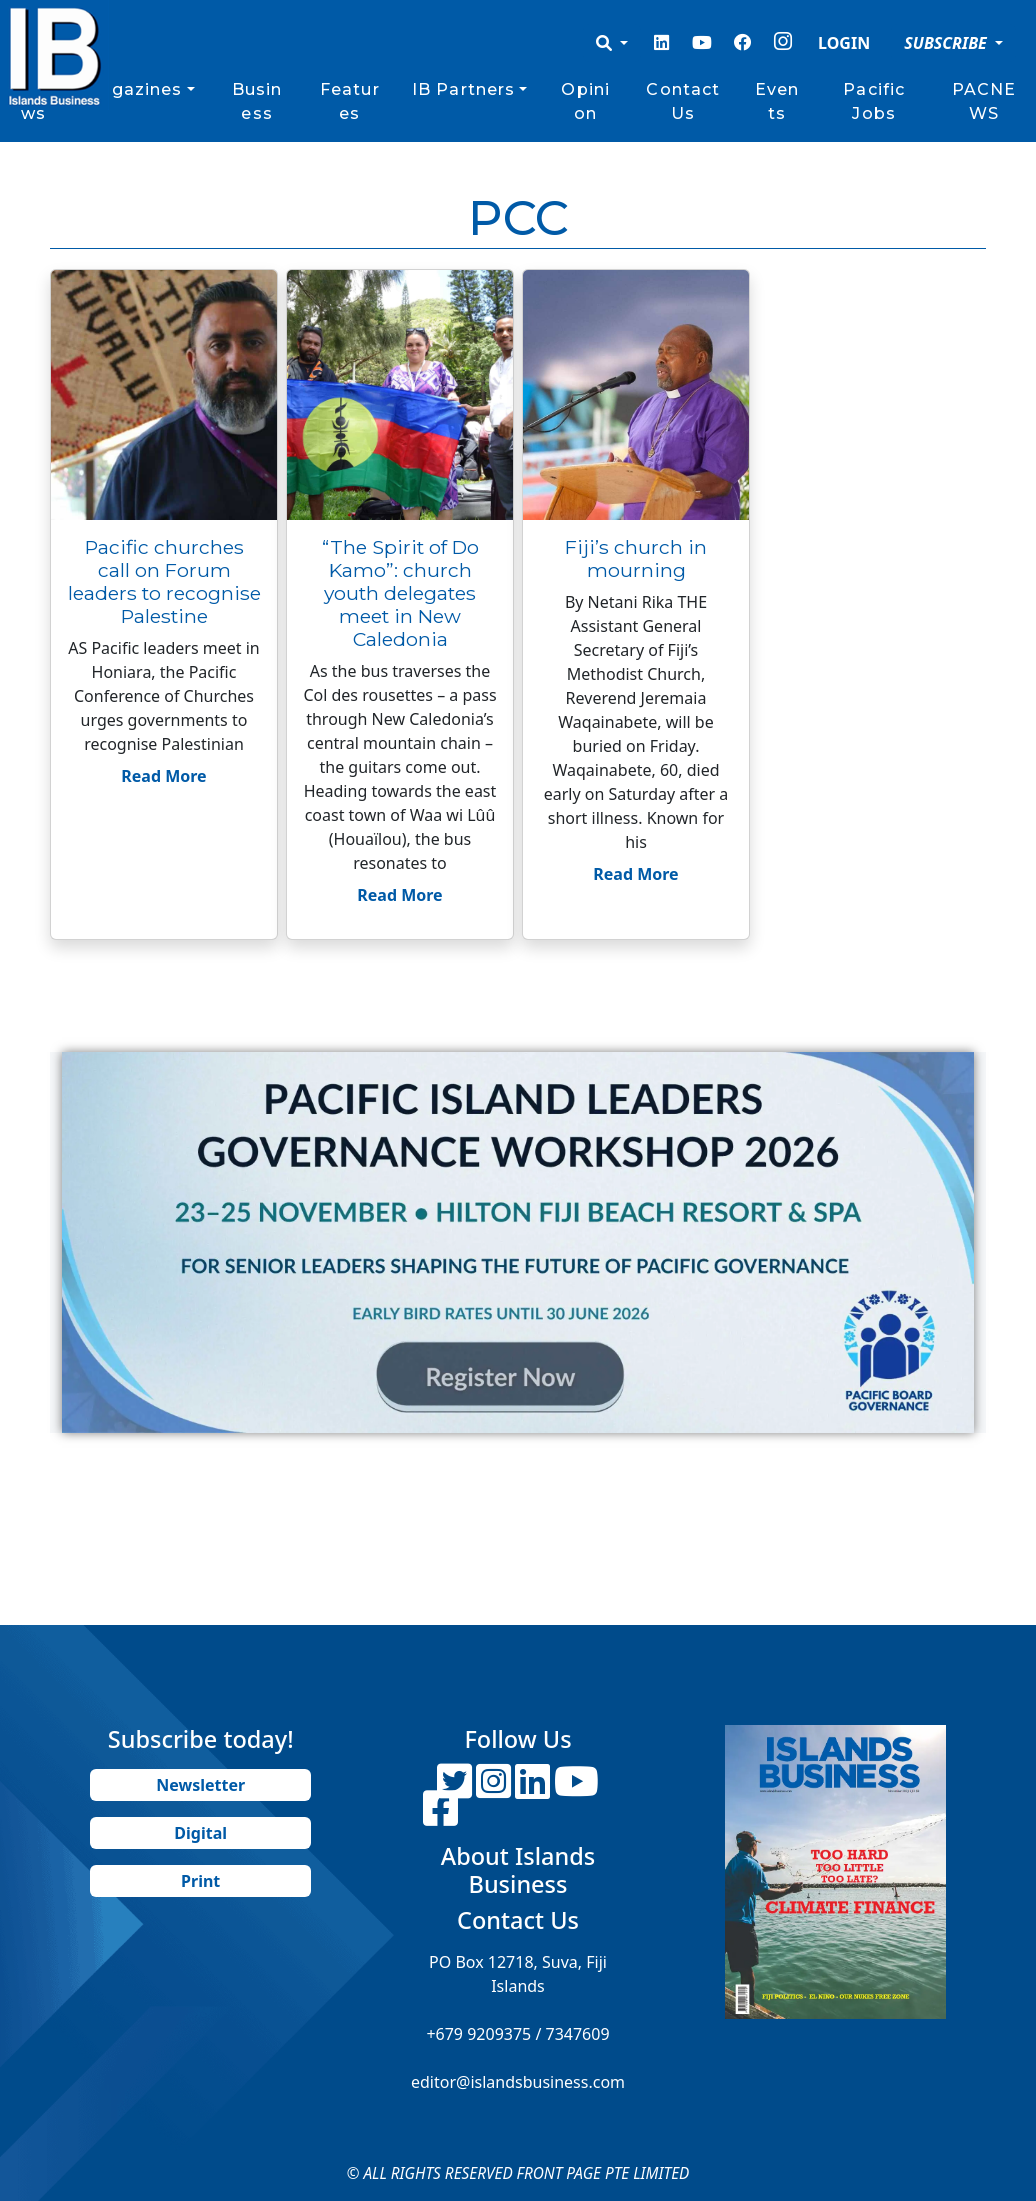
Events (777, 101)
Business (257, 101)
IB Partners (463, 89)
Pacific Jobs (874, 101)
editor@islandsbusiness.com (518, 2082)
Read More (163, 776)
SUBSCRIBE (947, 43)
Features (350, 101)
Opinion (585, 101)
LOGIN (844, 43)
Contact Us (683, 101)
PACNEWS (984, 101)
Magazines (132, 89)
